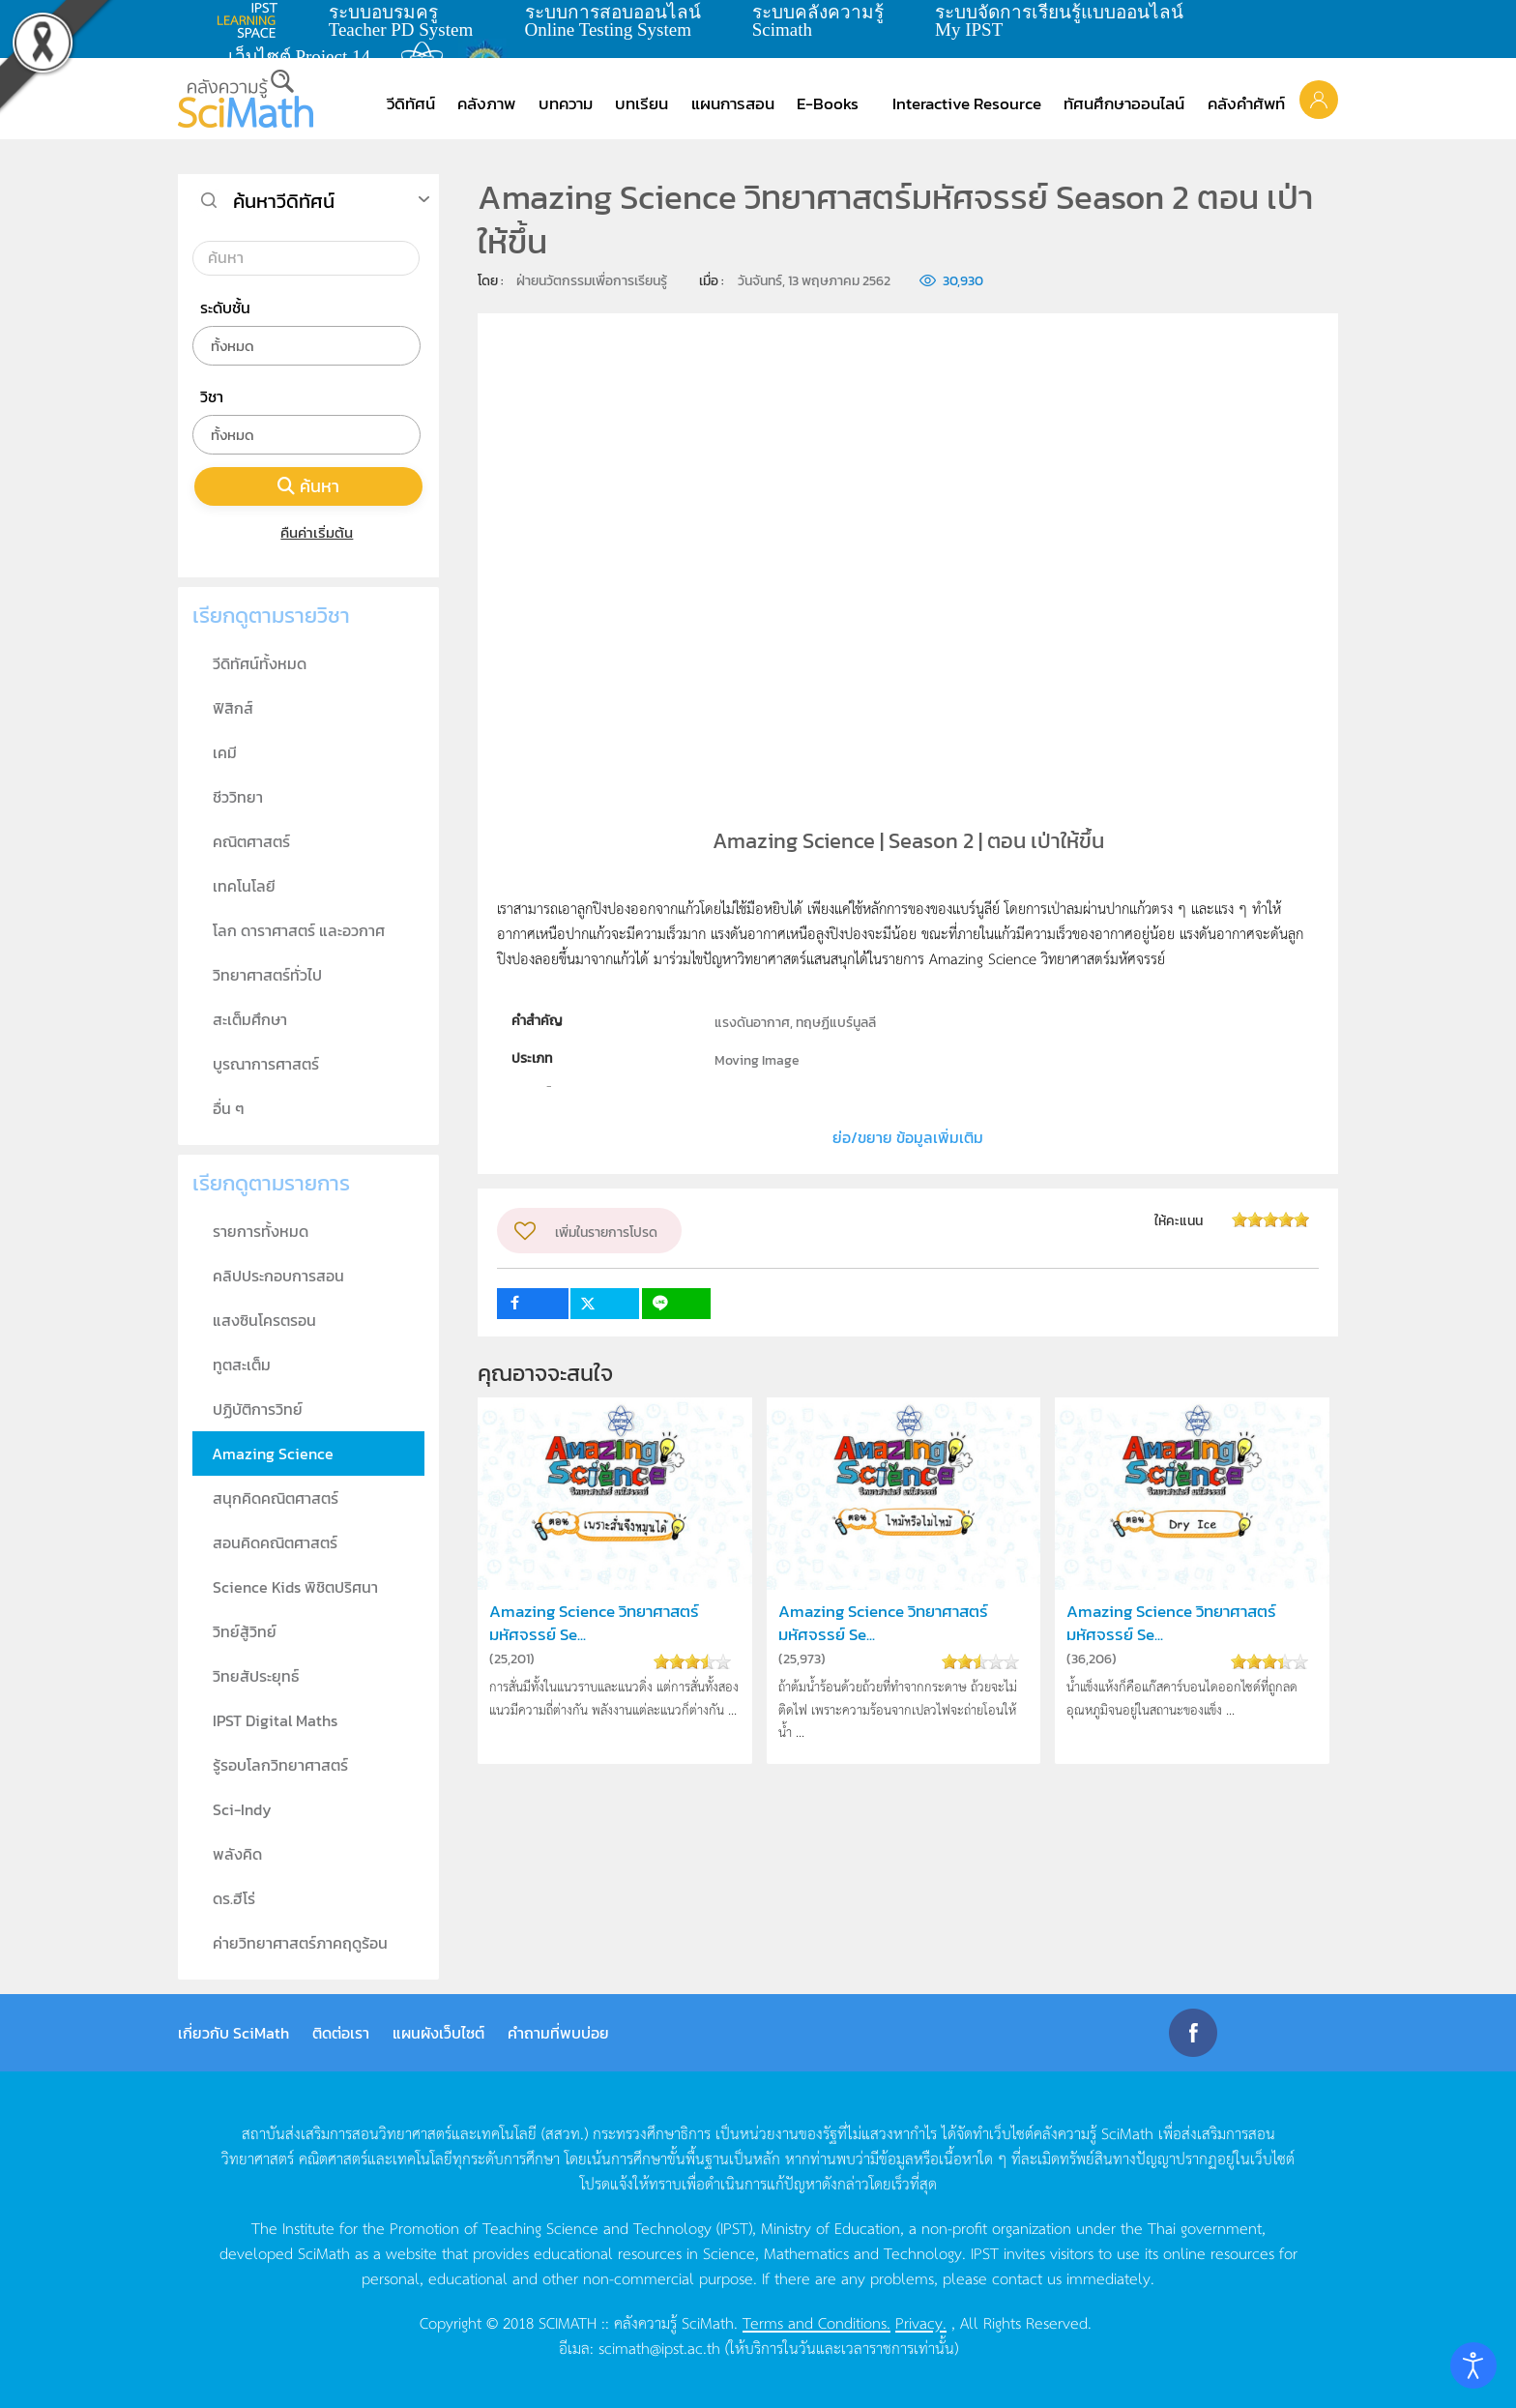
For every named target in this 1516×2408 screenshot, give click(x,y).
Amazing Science (273, 1453)
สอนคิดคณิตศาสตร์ (275, 1542)
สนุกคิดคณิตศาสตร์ (275, 1498)
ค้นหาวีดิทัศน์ (284, 201)
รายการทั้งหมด (260, 1231)
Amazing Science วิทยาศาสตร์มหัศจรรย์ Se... (594, 1623)
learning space (252, 20)
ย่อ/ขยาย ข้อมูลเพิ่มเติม (907, 1137)
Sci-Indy (242, 1809)
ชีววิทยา (238, 796)
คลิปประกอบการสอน (278, 1275)
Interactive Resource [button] (966, 103)
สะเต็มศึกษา (250, 1019)
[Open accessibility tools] (1473, 2365)
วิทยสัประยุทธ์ (256, 1676)
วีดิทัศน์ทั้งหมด (259, 663)
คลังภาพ (486, 103)
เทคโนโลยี (244, 885)
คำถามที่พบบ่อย (558, 2032)
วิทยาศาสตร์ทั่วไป (267, 974)
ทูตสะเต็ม (242, 1364)
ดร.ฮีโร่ (234, 1898)
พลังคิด (237, 1853)
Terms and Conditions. (816, 2322)
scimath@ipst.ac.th (659, 2347)
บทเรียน (641, 103)
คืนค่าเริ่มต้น (309, 532)
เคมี (225, 752)
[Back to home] (245, 99)
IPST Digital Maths (275, 1720)
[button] (1318, 98)
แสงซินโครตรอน (264, 1320)
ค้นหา (308, 486)
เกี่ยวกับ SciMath (233, 2032)
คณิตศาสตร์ (251, 841)
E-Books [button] (828, 103)
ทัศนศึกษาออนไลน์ (1124, 103)
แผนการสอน (732, 103)
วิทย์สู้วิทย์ (245, 1631)
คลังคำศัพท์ (1246, 103)
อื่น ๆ (229, 1108)
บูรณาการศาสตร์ (266, 1063)
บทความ (566, 103)
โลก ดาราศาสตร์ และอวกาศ (299, 930)
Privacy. (921, 2322)
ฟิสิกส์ (233, 707)
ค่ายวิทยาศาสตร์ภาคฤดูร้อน (300, 1942)
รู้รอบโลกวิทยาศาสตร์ (280, 1765)
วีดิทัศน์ (411, 103)
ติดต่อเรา (340, 2032)
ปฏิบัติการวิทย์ (258, 1409)
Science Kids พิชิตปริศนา (295, 1587)
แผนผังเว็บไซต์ (438, 2032)
